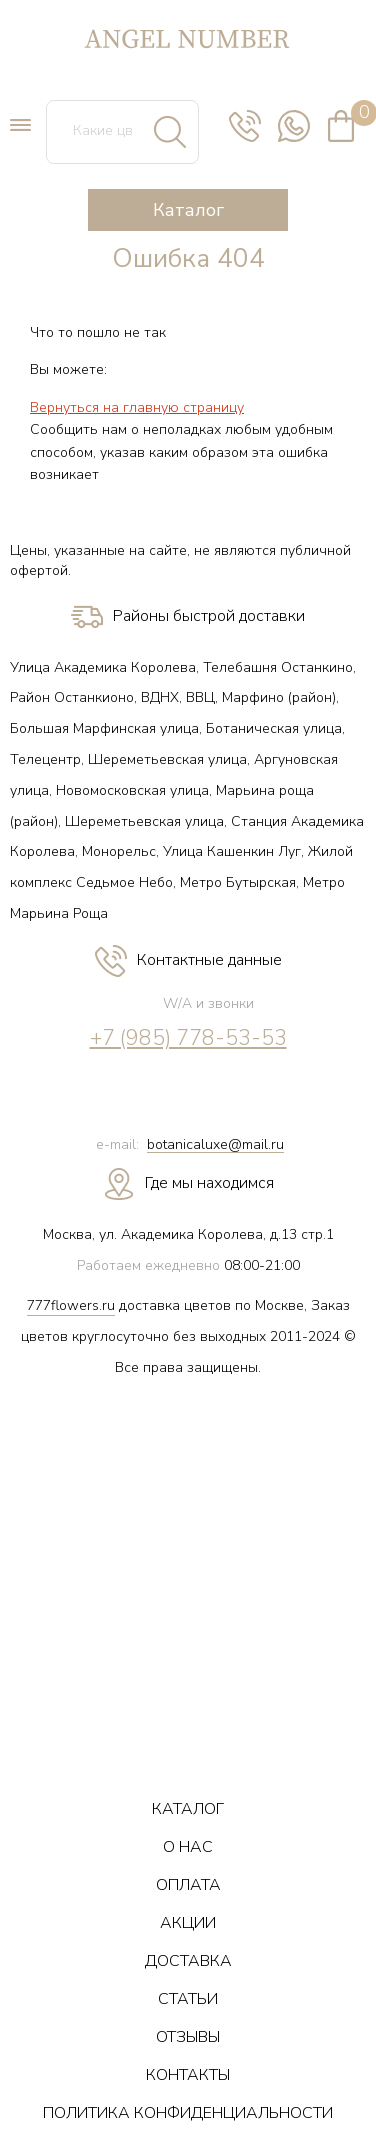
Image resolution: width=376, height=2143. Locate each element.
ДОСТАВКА (188, 1961)
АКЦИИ (188, 1923)
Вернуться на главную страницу (137, 407)
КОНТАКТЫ (188, 2075)
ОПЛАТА (188, 1885)
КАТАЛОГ (188, 1809)
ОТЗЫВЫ (188, 2037)
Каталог (188, 210)
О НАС (188, 1847)
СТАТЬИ (188, 1999)
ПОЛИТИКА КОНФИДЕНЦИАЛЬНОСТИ (188, 2113)
